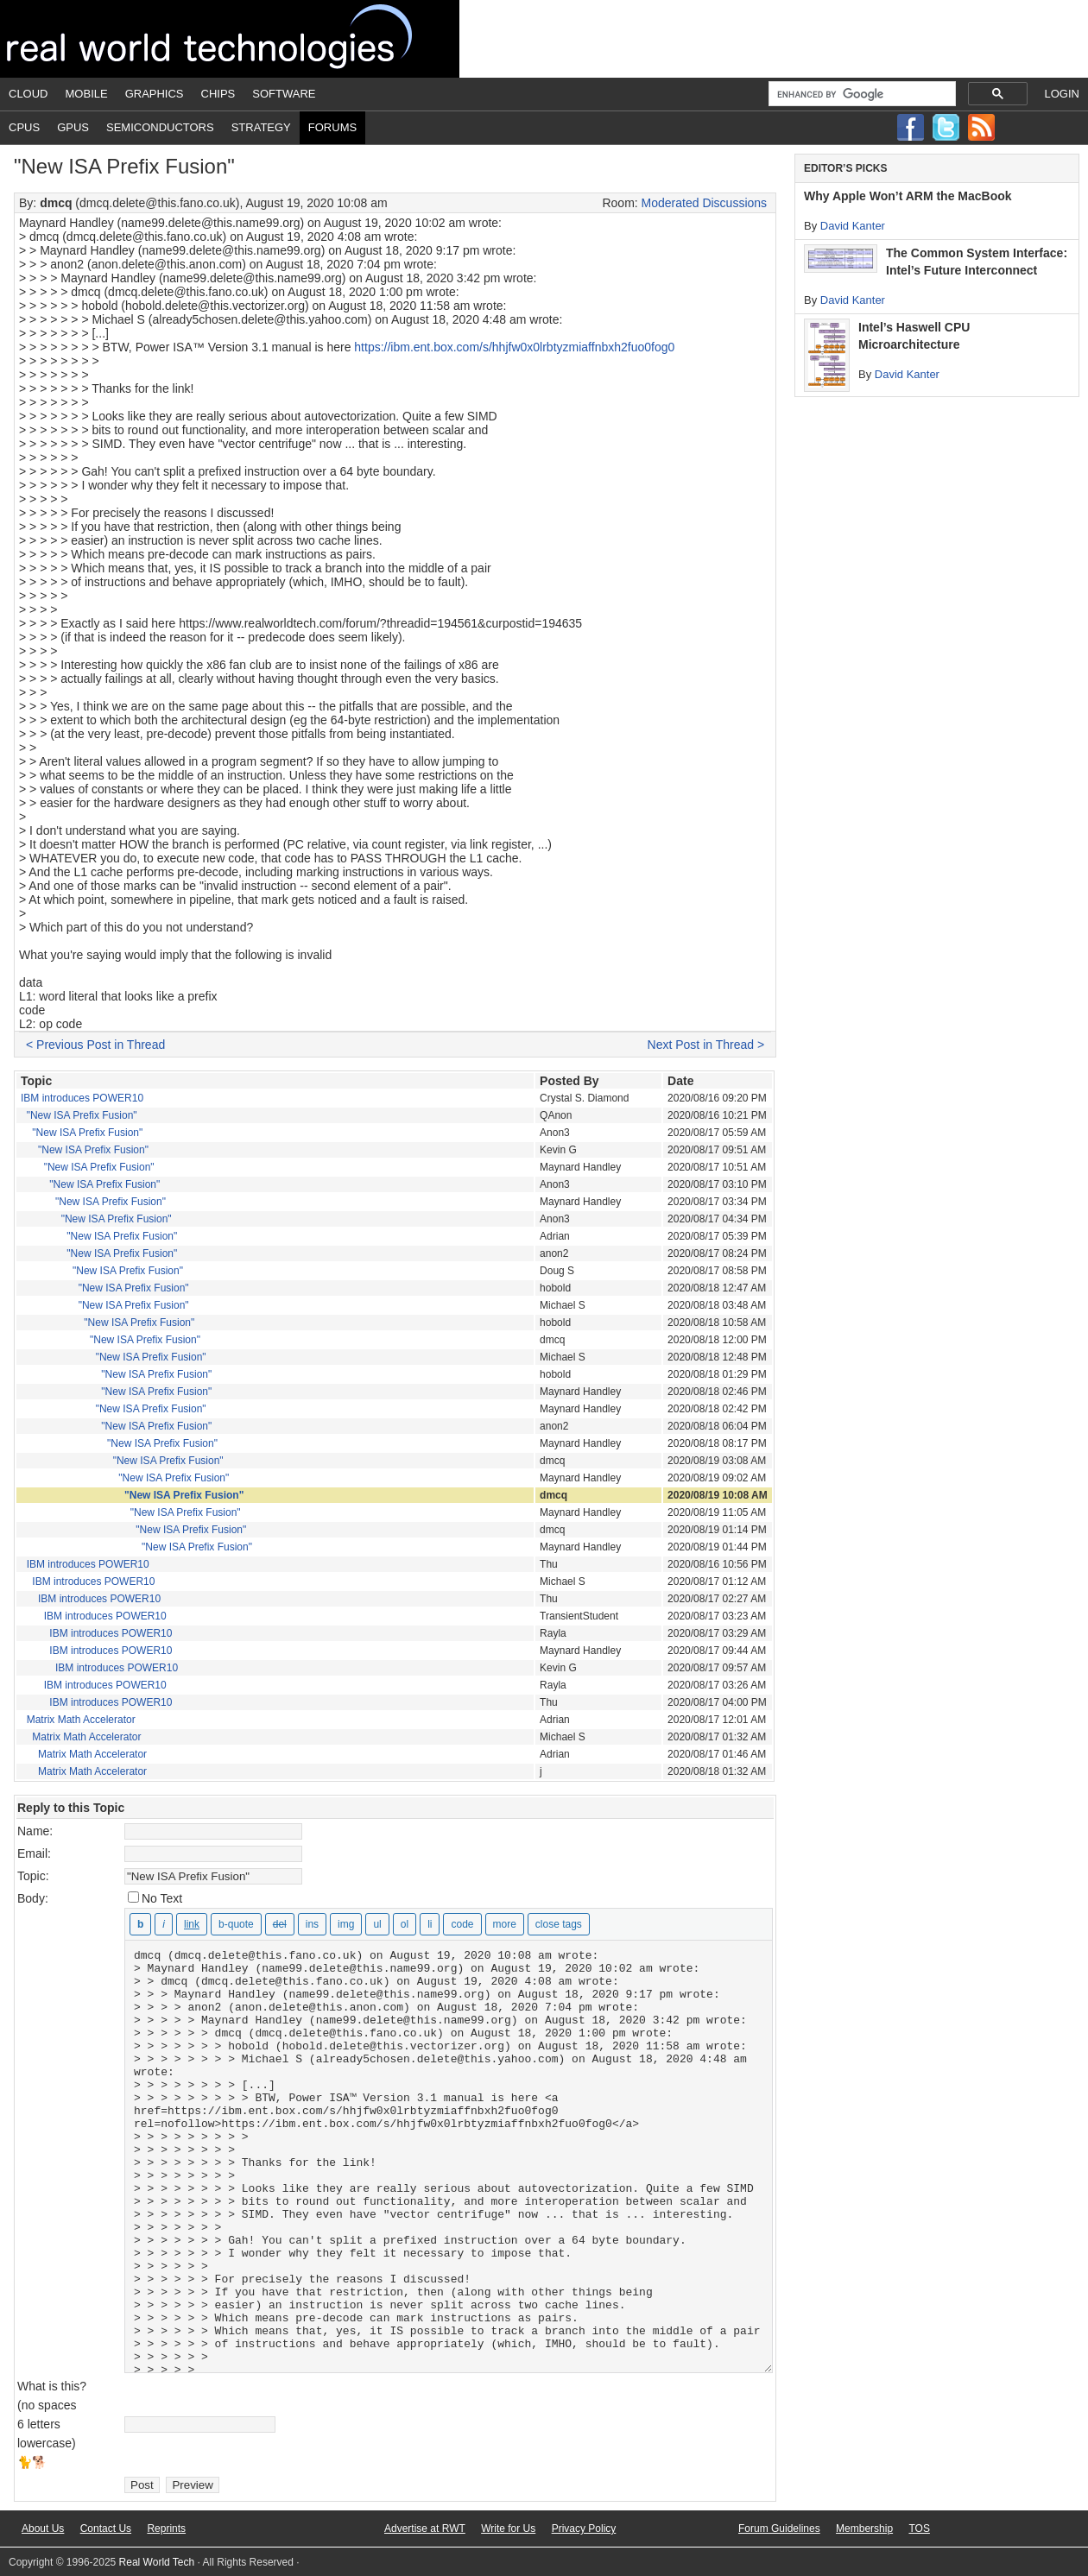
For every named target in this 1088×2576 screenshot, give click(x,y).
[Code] (462, 1924)
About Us (43, 2528)
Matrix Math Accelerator (81, 1720)
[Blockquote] (236, 1924)
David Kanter (852, 225)
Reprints (166, 2528)
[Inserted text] (312, 1924)
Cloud (28, 93)
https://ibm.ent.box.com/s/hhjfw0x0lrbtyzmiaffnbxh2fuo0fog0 (514, 347)
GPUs (73, 127)
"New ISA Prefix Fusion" (82, 1115)
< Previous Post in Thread (95, 1044)
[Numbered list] (404, 1924)
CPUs (24, 127)
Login (1062, 93)
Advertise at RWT (424, 2528)
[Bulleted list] (377, 1924)
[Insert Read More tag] (504, 1924)
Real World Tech (229, 39)
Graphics (154, 93)
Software (283, 93)
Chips (218, 93)
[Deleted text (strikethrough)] (279, 1924)
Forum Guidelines (779, 2528)
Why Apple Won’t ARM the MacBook (908, 196)
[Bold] (140, 1924)
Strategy (261, 127)
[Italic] (164, 1924)
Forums (332, 127)
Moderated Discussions (705, 203)
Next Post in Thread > (706, 1044)
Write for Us (508, 2528)
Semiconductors (160, 127)
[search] (860, 94)
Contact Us (105, 2528)
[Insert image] (346, 1924)
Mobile (87, 93)
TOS (918, 2528)
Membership (864, 2528)
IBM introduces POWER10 (82, 1098)
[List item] (430, 1924)
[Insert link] (191, 1924)
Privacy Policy (584, 2528)
